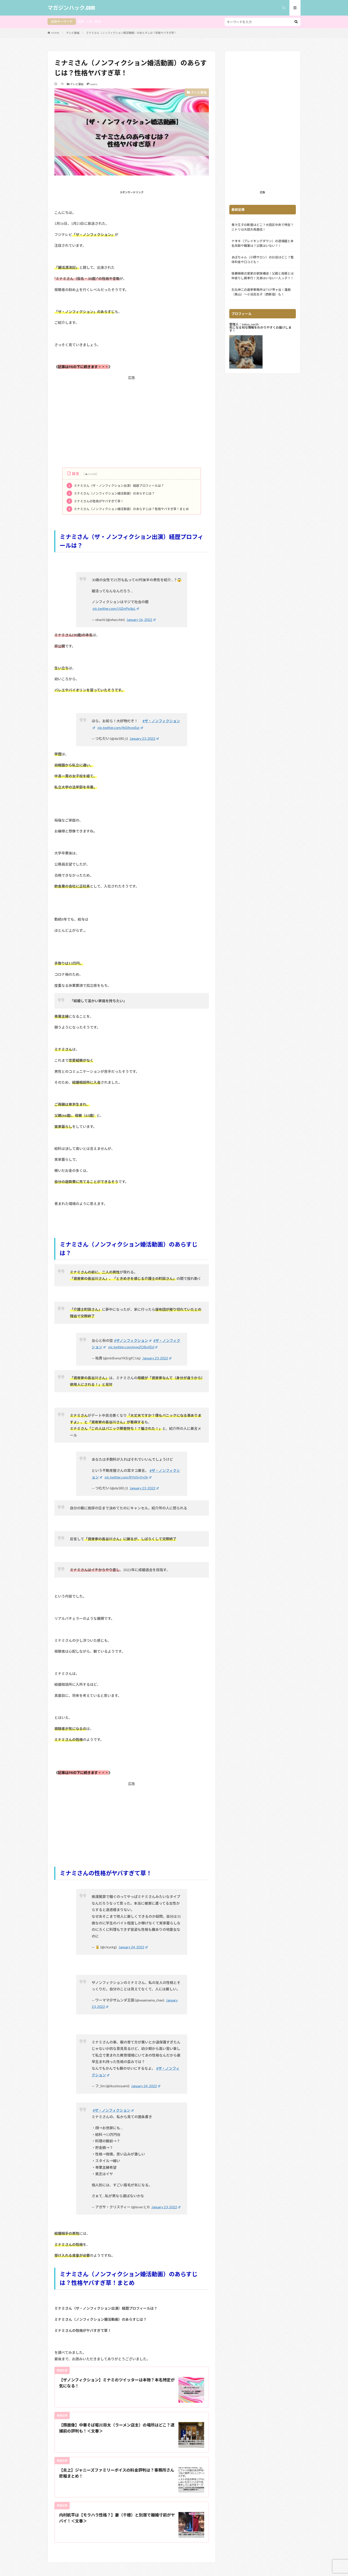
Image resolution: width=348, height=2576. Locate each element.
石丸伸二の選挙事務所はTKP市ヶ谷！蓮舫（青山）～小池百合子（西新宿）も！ (261, 292)
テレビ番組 (72, 32)
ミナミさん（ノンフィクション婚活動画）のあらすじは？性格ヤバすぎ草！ (131, 32)
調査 (98, 21)
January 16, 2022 (141, 619)
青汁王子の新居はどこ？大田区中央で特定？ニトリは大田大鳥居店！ (262, 227)
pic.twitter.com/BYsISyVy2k (128, 1477)
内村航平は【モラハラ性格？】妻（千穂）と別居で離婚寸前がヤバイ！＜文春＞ (117, 2517)
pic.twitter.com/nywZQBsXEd (132, 1347)
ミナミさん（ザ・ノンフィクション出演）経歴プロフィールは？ (115, 485)
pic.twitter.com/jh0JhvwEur (120, 727)
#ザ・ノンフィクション (113, 2110)
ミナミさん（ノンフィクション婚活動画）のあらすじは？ (111, 493)
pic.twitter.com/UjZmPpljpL (116, 608)
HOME (55, 32)
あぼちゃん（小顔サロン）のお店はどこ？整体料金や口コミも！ (262, 259)
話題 (81, 21)
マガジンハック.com (71, 7)
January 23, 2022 (144, 738)
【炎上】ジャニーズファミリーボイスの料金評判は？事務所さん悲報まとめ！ (116, 2473)
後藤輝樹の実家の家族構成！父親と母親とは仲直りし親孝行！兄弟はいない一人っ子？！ (262, 275)
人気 (89, 21)
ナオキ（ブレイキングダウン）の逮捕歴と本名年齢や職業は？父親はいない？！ (262, 243)
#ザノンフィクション (132, 1340)
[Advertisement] (131, 412)
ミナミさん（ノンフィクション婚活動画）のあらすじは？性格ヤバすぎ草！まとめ (128, 509)
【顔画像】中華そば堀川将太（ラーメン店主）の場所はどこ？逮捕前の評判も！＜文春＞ (116, 2427)
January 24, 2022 (133, 1947)
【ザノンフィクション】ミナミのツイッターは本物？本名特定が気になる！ (117, 2382)
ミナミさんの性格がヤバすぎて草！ (95, 501)
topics (93, 84)
